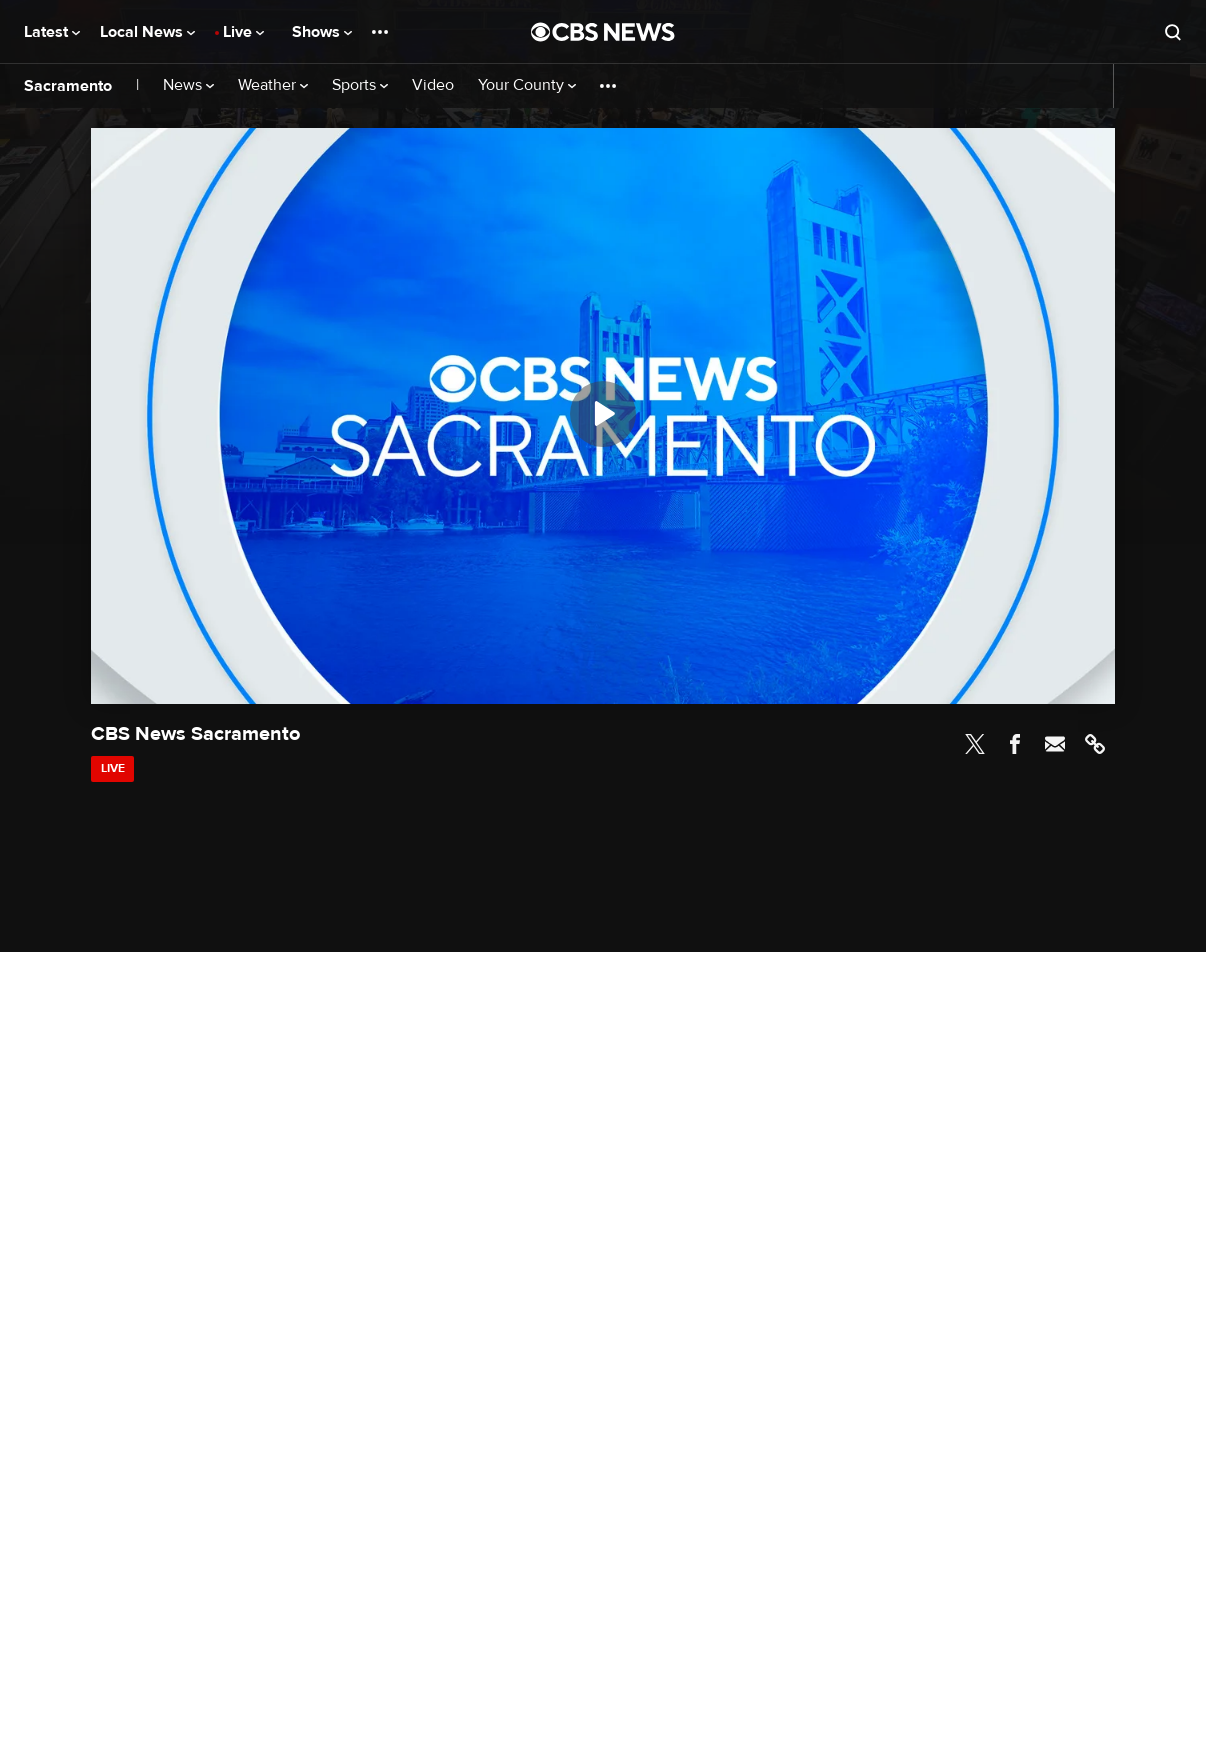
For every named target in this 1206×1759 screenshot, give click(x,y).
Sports (360, 85)
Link (1095, 744)
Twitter (975, 744)
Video (433, 85)
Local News (147, 32)
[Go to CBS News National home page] (603, 32)
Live (243, 32)
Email (1055, 744)
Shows (322, 32)
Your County (527, 85)
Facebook (1015, 744)
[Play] (603, 414)
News (188, 85)
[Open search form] (1173, 32)
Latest (52, 32)
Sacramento (68, 86)
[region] (603, 416)
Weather (273, 85)
